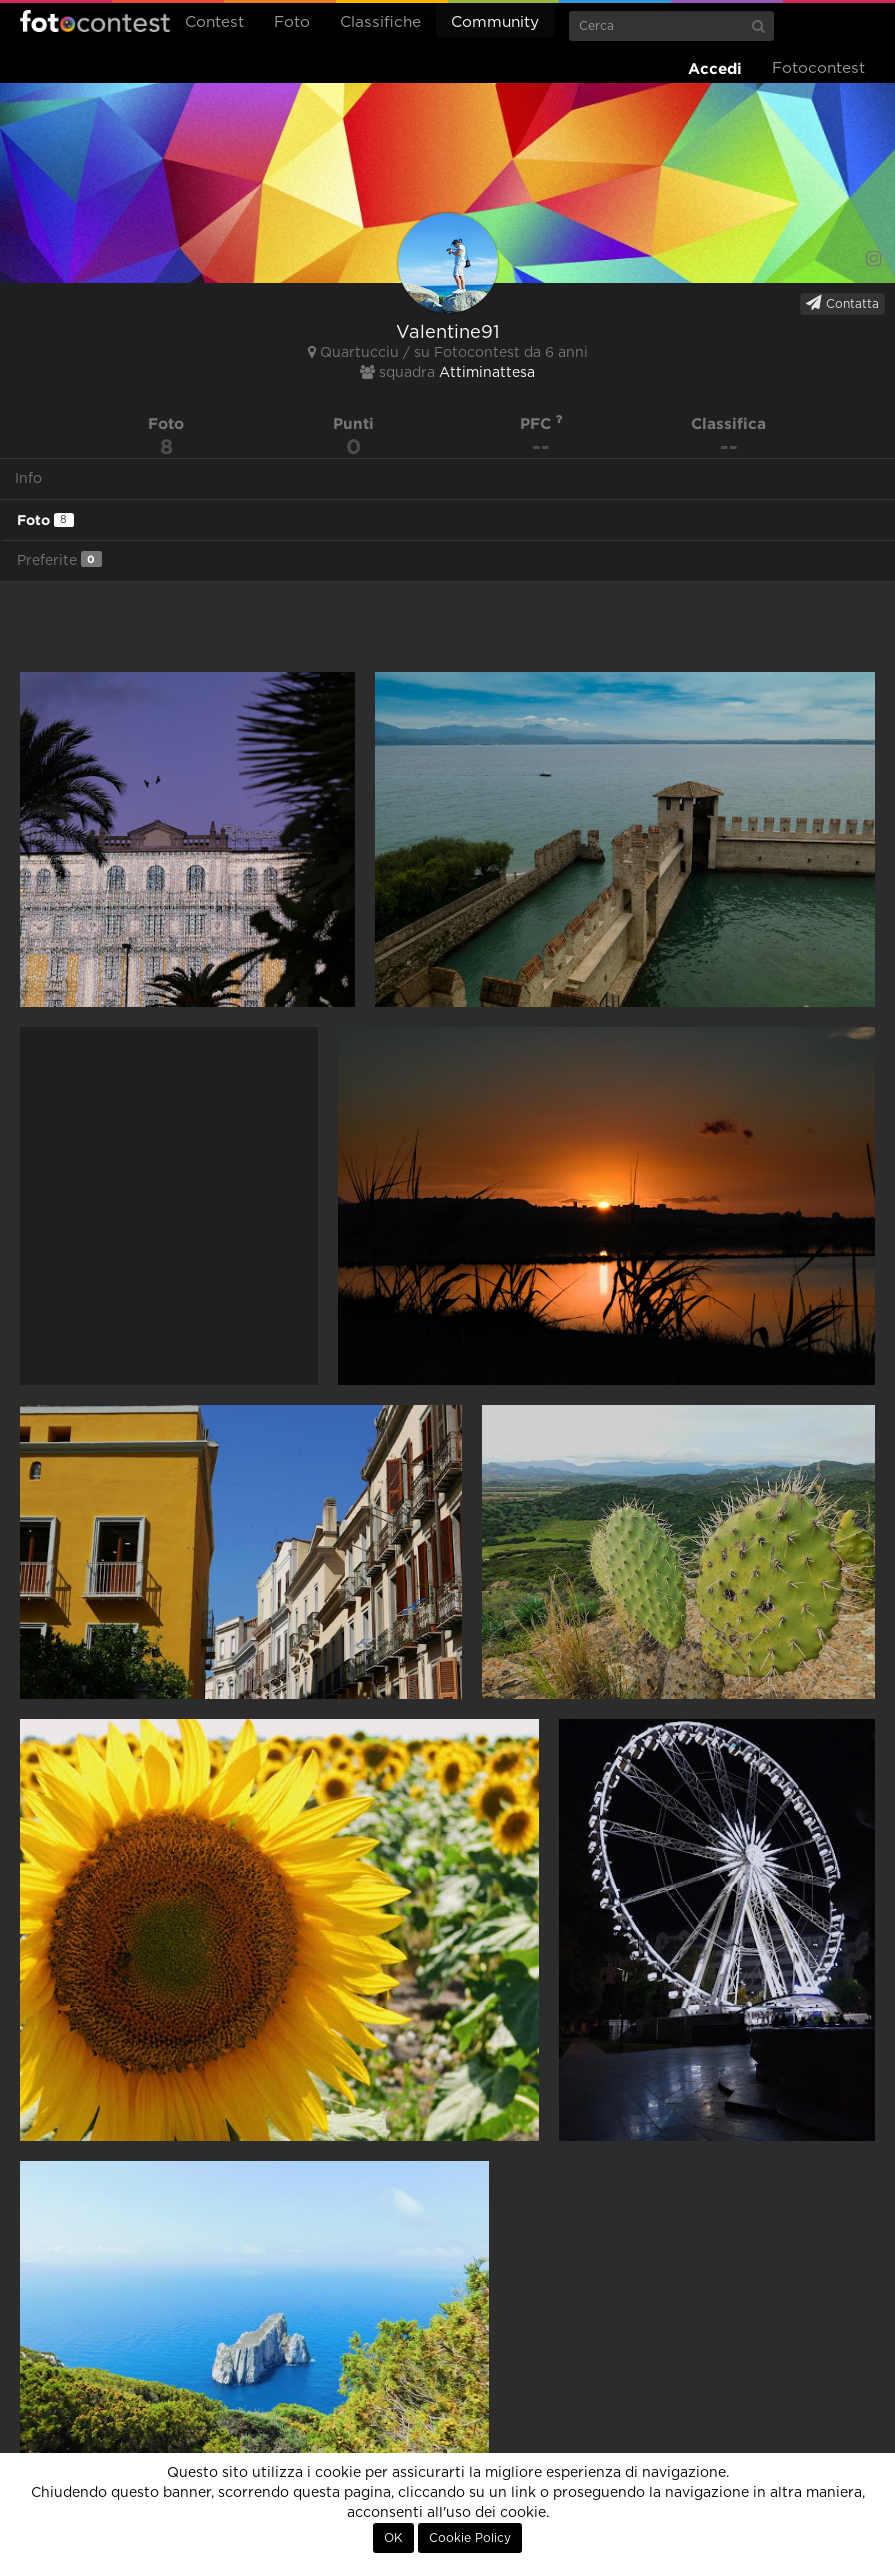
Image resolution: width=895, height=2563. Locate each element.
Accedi (715, 68)
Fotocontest (95, 21)
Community (495, 22)
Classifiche (380, 22)
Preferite (59, 559)
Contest (214, 22)
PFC (541, 423)
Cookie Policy (470, 2538)
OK (393, 2538)
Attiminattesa (487, 373)
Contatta (842, 303)
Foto (292, 22)
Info (28, 479)
